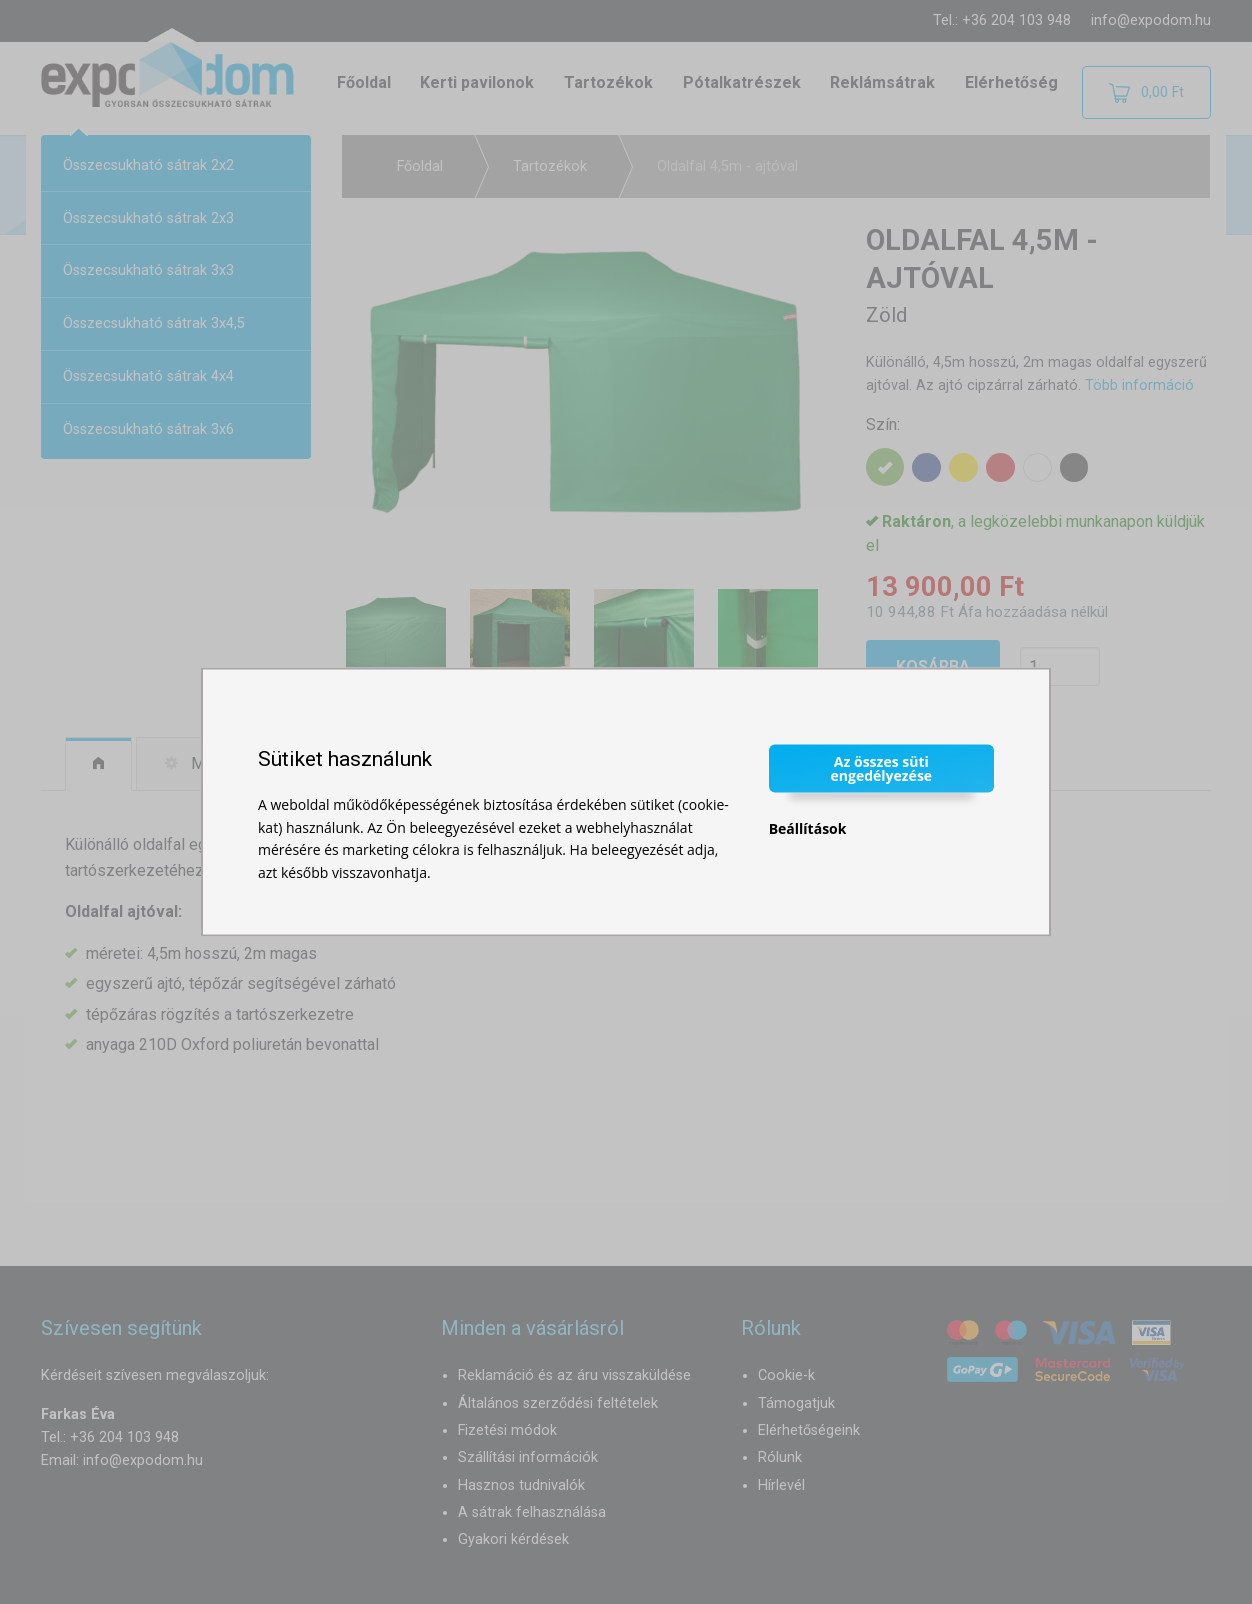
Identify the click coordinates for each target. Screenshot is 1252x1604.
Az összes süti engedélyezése (882, 768)
